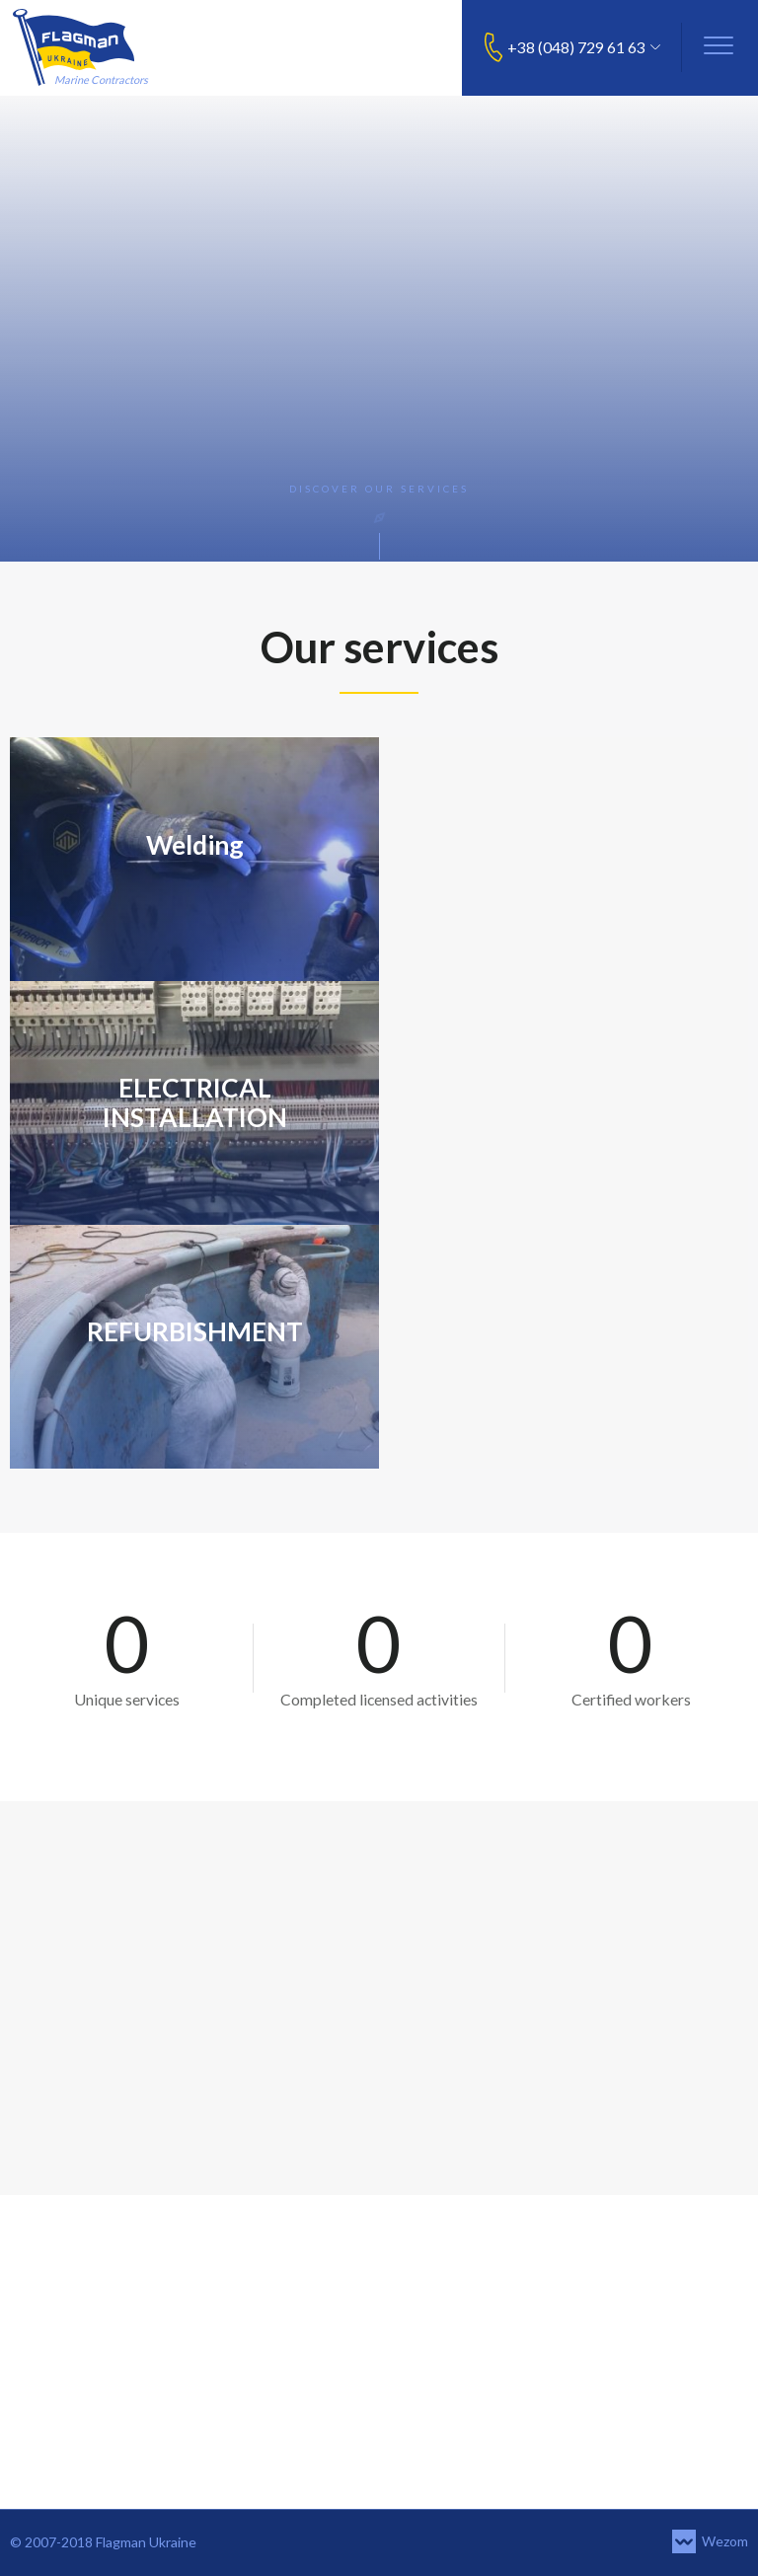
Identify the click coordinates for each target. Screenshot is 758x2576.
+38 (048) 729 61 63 (576, 47)
